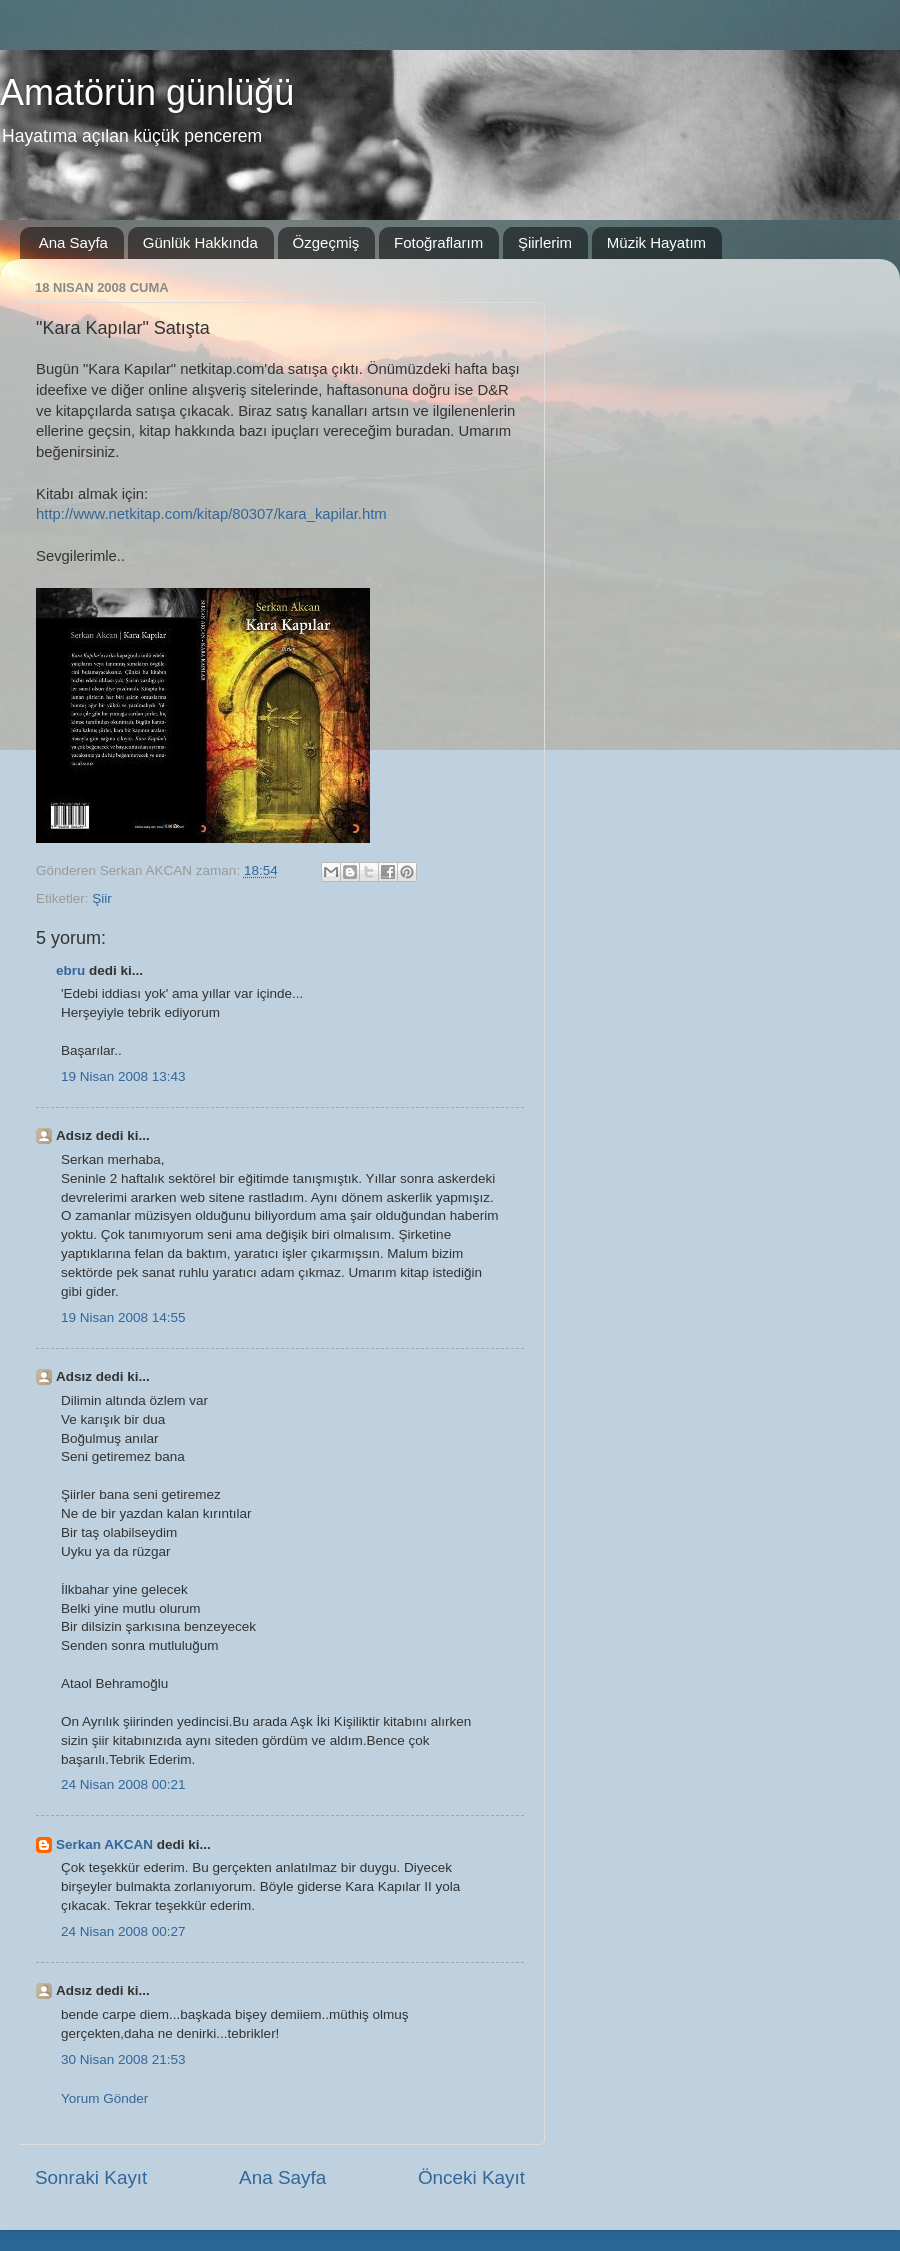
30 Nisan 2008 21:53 (123, 2059)
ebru (70, 970)
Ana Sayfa (73, 242)
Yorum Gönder (104, 2098)
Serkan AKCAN (104, 1844)
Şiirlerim (545, 242)
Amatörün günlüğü (147, 92)
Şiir (102, 898)
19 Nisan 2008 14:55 (123, 1317)
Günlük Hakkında (200, 242)
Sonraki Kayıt (91, 2177)
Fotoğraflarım (438, 242)
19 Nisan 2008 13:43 (123, 1076)
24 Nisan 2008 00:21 (123, 1784)
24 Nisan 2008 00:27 (123, 1931)
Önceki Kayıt (471, 2177)
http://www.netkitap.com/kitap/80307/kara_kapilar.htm (211, 514)
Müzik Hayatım (656, 242)
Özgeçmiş (326, 242)
